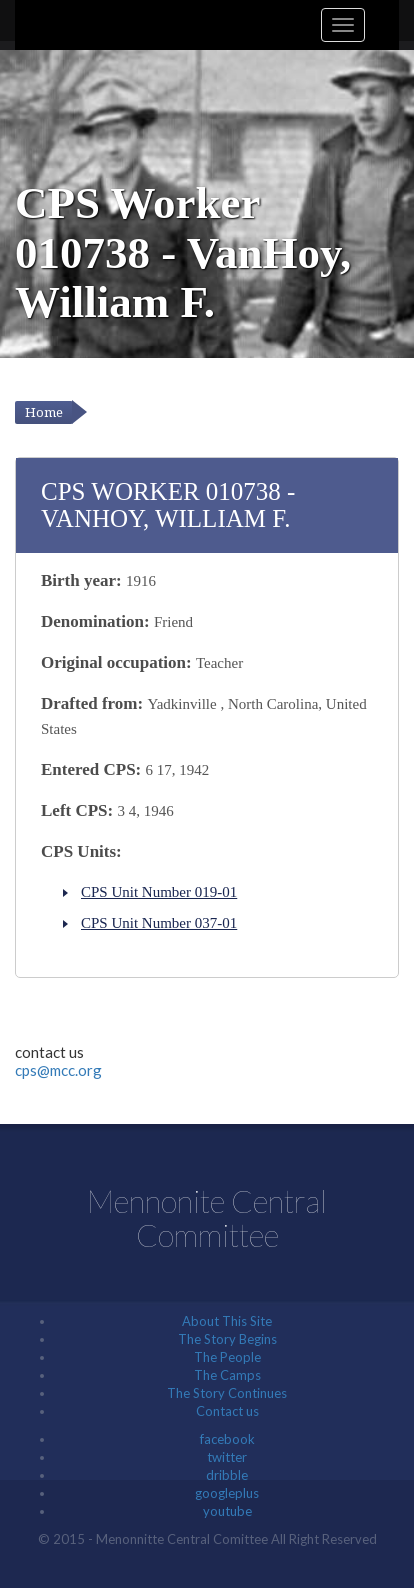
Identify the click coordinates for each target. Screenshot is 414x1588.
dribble (227, 1475)
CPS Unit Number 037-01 (159, 923)
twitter (227, 1457)
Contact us (227, 1411)
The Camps (227, 1375)
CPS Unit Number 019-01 (159, 892)
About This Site (227, 1321)
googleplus (227, 1493)
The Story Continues (227, 1393)
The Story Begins (227, 1339)
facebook (227, 1439)
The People (227, 1357)
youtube (227, 1511)
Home (44, 412)
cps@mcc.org (58, 1070)
